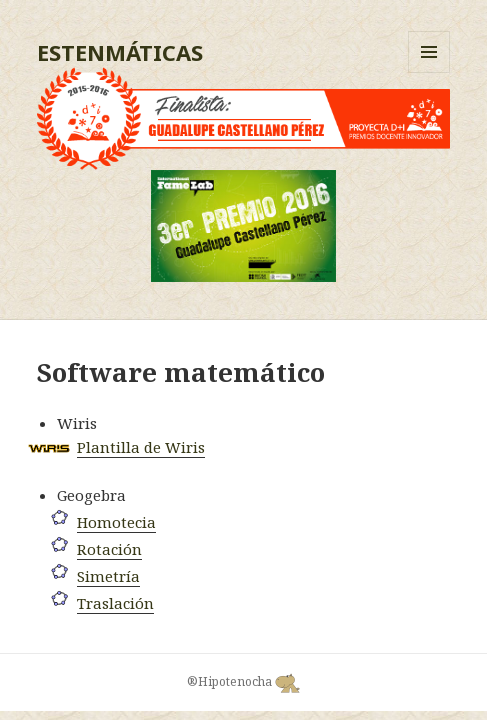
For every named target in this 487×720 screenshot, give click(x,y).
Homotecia (116, 522)
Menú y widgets (429, 72)
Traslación (115, 603)
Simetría (108, 576)
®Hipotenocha (243, 682)
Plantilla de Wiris (141, 447)
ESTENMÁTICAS (120, 52)
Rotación (109, 549)
